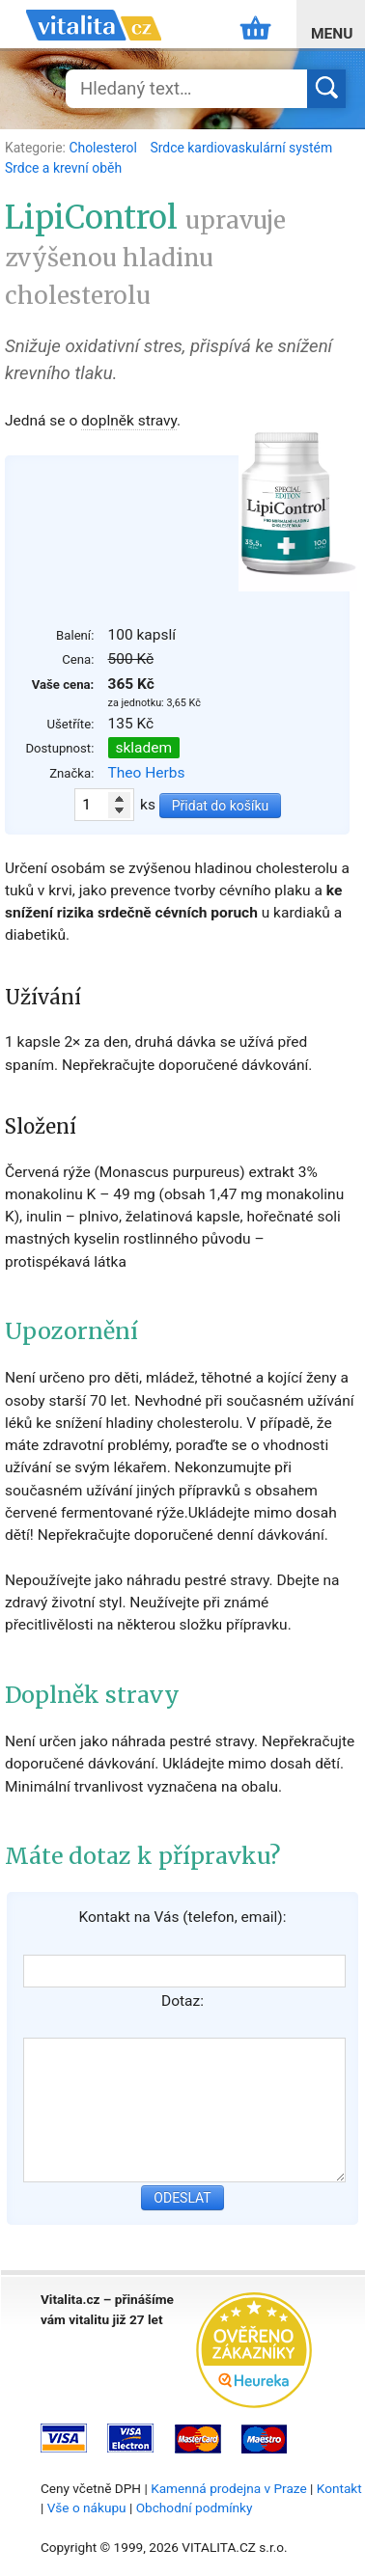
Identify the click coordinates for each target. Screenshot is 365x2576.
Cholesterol (104, 147)
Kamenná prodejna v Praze (229, 2488)
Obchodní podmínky (194, 2507)
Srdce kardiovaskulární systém (241, 147)
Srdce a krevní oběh (63, 168)
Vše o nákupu (86, 2507)
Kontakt (339, 2488)
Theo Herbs (146, 772)
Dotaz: (182, 2001)
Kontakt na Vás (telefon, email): (182, 1917)
